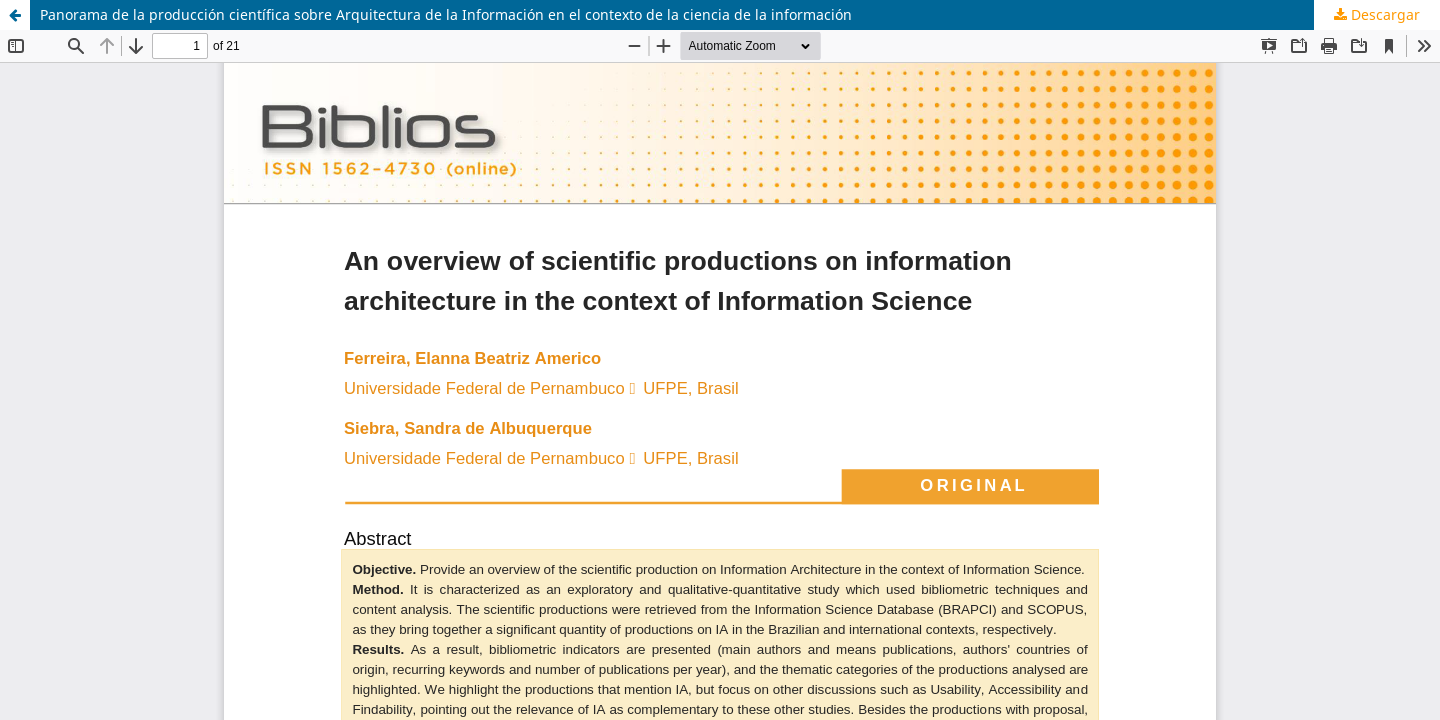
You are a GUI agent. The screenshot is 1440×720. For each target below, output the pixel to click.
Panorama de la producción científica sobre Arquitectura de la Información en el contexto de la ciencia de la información (446, 14)
